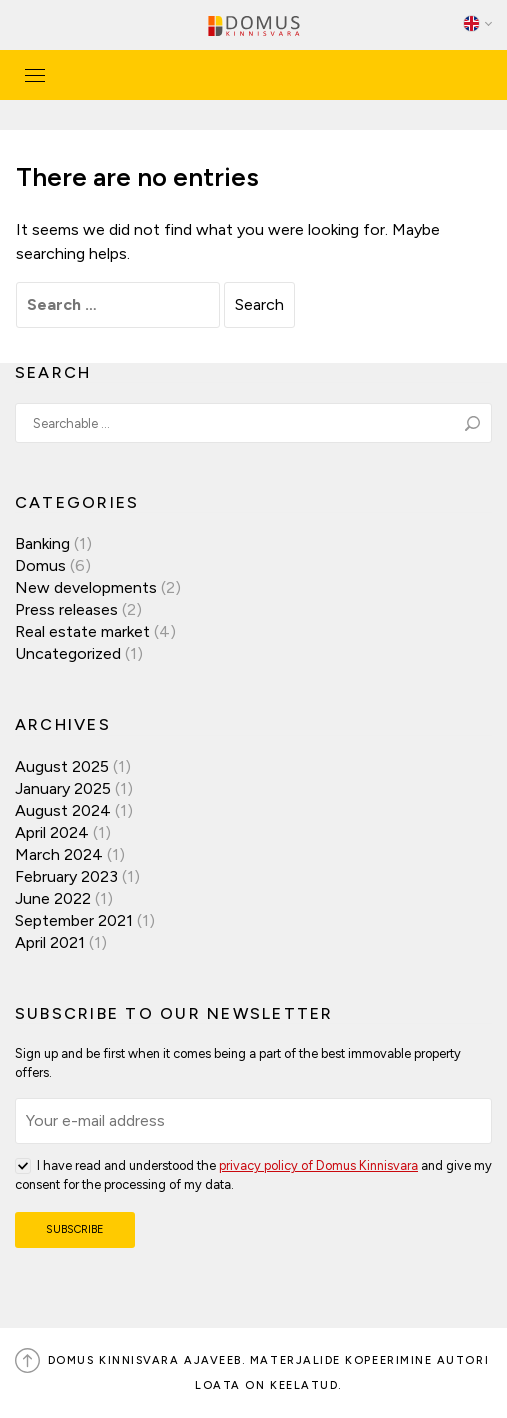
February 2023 (66, 876)
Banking (42, 543)
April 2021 (50, 942)
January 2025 (63, 788)
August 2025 (62, 766)
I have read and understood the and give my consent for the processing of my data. (253, 1174)
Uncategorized (68, 653)
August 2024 (63, 810)
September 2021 (74, 920)
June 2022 (53, 898)
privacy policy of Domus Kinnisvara (318, 1165)
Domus (40, 565)
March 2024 (59, 854)
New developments (86, 587)
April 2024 (52, 832)
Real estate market (82, 631)
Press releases (66, 609)
